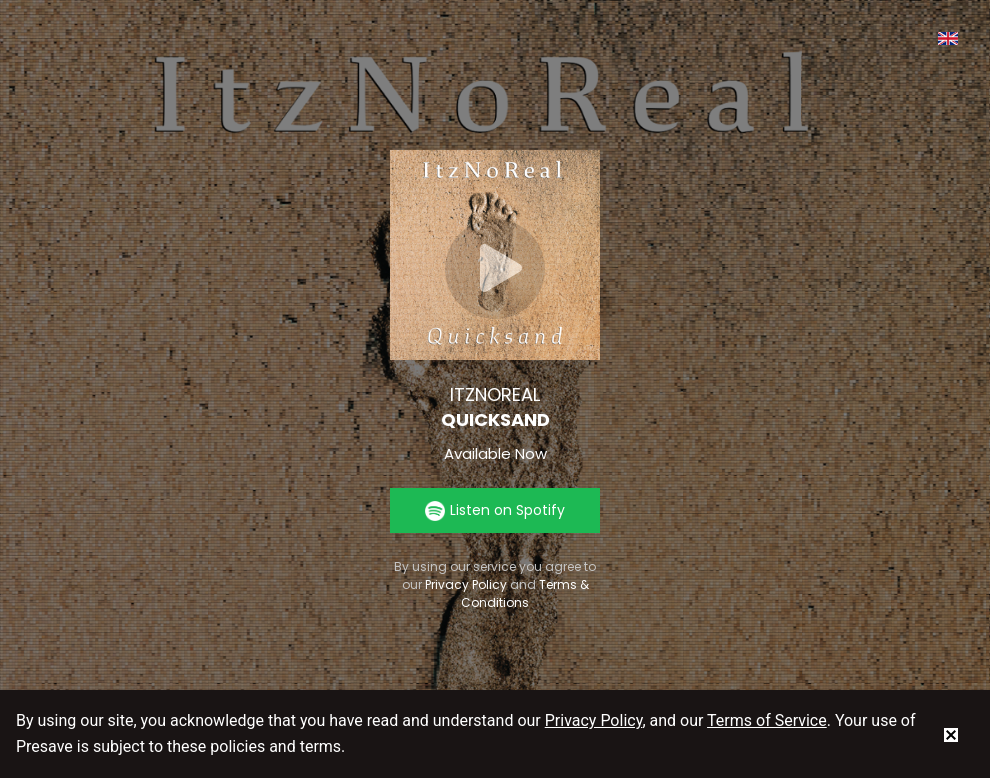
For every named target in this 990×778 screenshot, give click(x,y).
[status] (951, 734)
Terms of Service (767, 720)
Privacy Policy (466, 584)
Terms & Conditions (525, 593)
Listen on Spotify (495, 510)
